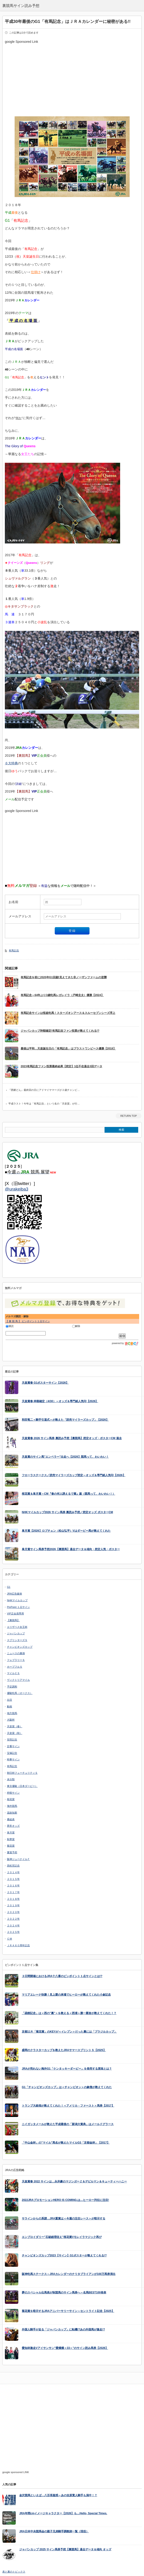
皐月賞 (11, 1832)
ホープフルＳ (14, 1666)
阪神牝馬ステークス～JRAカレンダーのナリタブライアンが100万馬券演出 (68, 2274)
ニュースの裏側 (16, 1653)
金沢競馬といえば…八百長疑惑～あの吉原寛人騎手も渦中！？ (58, 2495)
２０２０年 (13, 1912)
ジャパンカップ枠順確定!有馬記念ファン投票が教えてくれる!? (60, 1030)
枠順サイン (13, 1792)
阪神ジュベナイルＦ (18, 1859)
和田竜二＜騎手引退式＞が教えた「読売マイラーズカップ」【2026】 (65, 1419)
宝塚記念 (12, 1753)
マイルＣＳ (13, 1673)
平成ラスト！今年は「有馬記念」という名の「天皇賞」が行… (44, 1103)
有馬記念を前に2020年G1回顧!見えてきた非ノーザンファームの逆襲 (64, 977)
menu (139, 5)
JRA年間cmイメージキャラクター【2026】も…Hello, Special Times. (63, 2513)
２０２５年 (13, 1932)
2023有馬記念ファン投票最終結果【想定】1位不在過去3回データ (61, 1066)
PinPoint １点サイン (18, 1607)
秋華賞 (11, 1839)
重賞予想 (12, 1852)
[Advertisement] (72, 78)
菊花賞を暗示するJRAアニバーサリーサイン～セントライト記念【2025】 (68, 2311)
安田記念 (12, 1739)
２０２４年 (13, 1925)
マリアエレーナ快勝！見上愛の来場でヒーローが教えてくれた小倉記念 (66, 1994)
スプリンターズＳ (17, 1640)
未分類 (11, 1779)
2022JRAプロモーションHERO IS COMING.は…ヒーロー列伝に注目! (65, 2200)
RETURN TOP (128, 1115)
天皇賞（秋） (14, 1733)
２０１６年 (13, 1885)
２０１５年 (13, 1879)
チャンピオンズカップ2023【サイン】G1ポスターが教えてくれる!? (64, 2255)
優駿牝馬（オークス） (19, 1693)
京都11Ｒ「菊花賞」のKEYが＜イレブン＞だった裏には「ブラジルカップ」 (69, 2031)
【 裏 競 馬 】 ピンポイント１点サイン (28, 1321)
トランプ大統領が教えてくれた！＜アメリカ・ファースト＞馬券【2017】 (68, 2105)
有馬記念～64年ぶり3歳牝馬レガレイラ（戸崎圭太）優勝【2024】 (62, 995)
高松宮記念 (13, 1865)
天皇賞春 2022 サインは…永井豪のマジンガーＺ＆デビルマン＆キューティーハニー (74, 2181)
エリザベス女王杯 (17, 1627)
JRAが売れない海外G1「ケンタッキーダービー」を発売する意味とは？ (67, 2068)
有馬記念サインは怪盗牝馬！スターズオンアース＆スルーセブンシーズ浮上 (68, 1013)
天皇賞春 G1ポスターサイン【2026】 (45, 1382)
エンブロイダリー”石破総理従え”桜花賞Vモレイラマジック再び (62, 2237)
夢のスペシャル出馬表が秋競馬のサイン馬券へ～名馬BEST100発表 (64, 2292)
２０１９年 (13, 1905)
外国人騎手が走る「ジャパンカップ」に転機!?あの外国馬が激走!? (63, 2329)
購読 (10, 1326)
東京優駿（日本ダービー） (22, 1786)
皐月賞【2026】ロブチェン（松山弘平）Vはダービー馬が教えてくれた (66, 1530)
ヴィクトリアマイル (18, 1679)
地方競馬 (12, 1713)
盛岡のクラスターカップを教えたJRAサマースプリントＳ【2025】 (64, 2050)
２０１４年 (13, 1872)
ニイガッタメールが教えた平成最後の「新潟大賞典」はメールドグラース (68, 2124)
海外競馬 (12, 1806)
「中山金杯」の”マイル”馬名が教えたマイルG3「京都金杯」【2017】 (66, 2142)
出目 (9, 1699)
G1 (8, 1587)
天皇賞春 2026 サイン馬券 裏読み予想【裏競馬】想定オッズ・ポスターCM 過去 (72, 1438)
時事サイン (13, 1759)
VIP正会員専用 (15, 1613)
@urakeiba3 (16, 1189)
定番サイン (13, 1746)
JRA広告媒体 (14, 1593)
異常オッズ (13, 1825)
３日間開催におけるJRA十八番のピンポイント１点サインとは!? (62, 1976)
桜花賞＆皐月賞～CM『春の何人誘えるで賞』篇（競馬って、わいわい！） (68, 1493)
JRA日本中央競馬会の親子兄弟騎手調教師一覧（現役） (54, 2531)
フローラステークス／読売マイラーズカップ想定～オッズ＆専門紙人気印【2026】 (73, 1475)
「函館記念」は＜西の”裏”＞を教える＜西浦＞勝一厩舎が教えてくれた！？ (69, 2013)
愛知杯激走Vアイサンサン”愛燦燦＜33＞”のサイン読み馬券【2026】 (65, 2348)
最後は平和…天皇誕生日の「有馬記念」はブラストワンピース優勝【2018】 (68, 1048)
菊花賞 (11, 1845)
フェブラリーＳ (16, 1660)
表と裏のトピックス (13, 2571)
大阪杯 (11, 1719)
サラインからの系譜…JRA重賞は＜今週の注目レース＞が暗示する (63, 2218)
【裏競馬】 (13, 1620)
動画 (9, 1706)
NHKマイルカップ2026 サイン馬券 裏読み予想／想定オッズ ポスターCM (67, 1512)
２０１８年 (13, 1898)
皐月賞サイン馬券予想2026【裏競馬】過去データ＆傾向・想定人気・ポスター (71, 1549)
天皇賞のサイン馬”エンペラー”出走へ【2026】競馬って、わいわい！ (65, 1456)
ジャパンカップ (16, 1633)
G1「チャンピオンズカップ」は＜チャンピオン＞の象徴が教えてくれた (67, 2087)
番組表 (11, 1819)
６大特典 (11, 763)
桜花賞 (11, 1799)
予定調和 (12, 1686)
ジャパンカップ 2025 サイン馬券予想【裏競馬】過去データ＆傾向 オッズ (65, 2549)
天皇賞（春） (14, 1726)
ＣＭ (9, 1938)
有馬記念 (14, 950)
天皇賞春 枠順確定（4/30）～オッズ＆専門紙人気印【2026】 (60, 1401)
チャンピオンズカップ (19, 1646)
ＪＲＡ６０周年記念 (18, 1945)
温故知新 (12, 1812)
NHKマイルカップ (17, 1600)
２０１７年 (13, 1892)
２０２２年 (13, 1918)
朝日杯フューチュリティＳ (22, 1772)
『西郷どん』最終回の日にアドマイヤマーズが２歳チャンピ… (44, 1090)
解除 (76, 1326)
